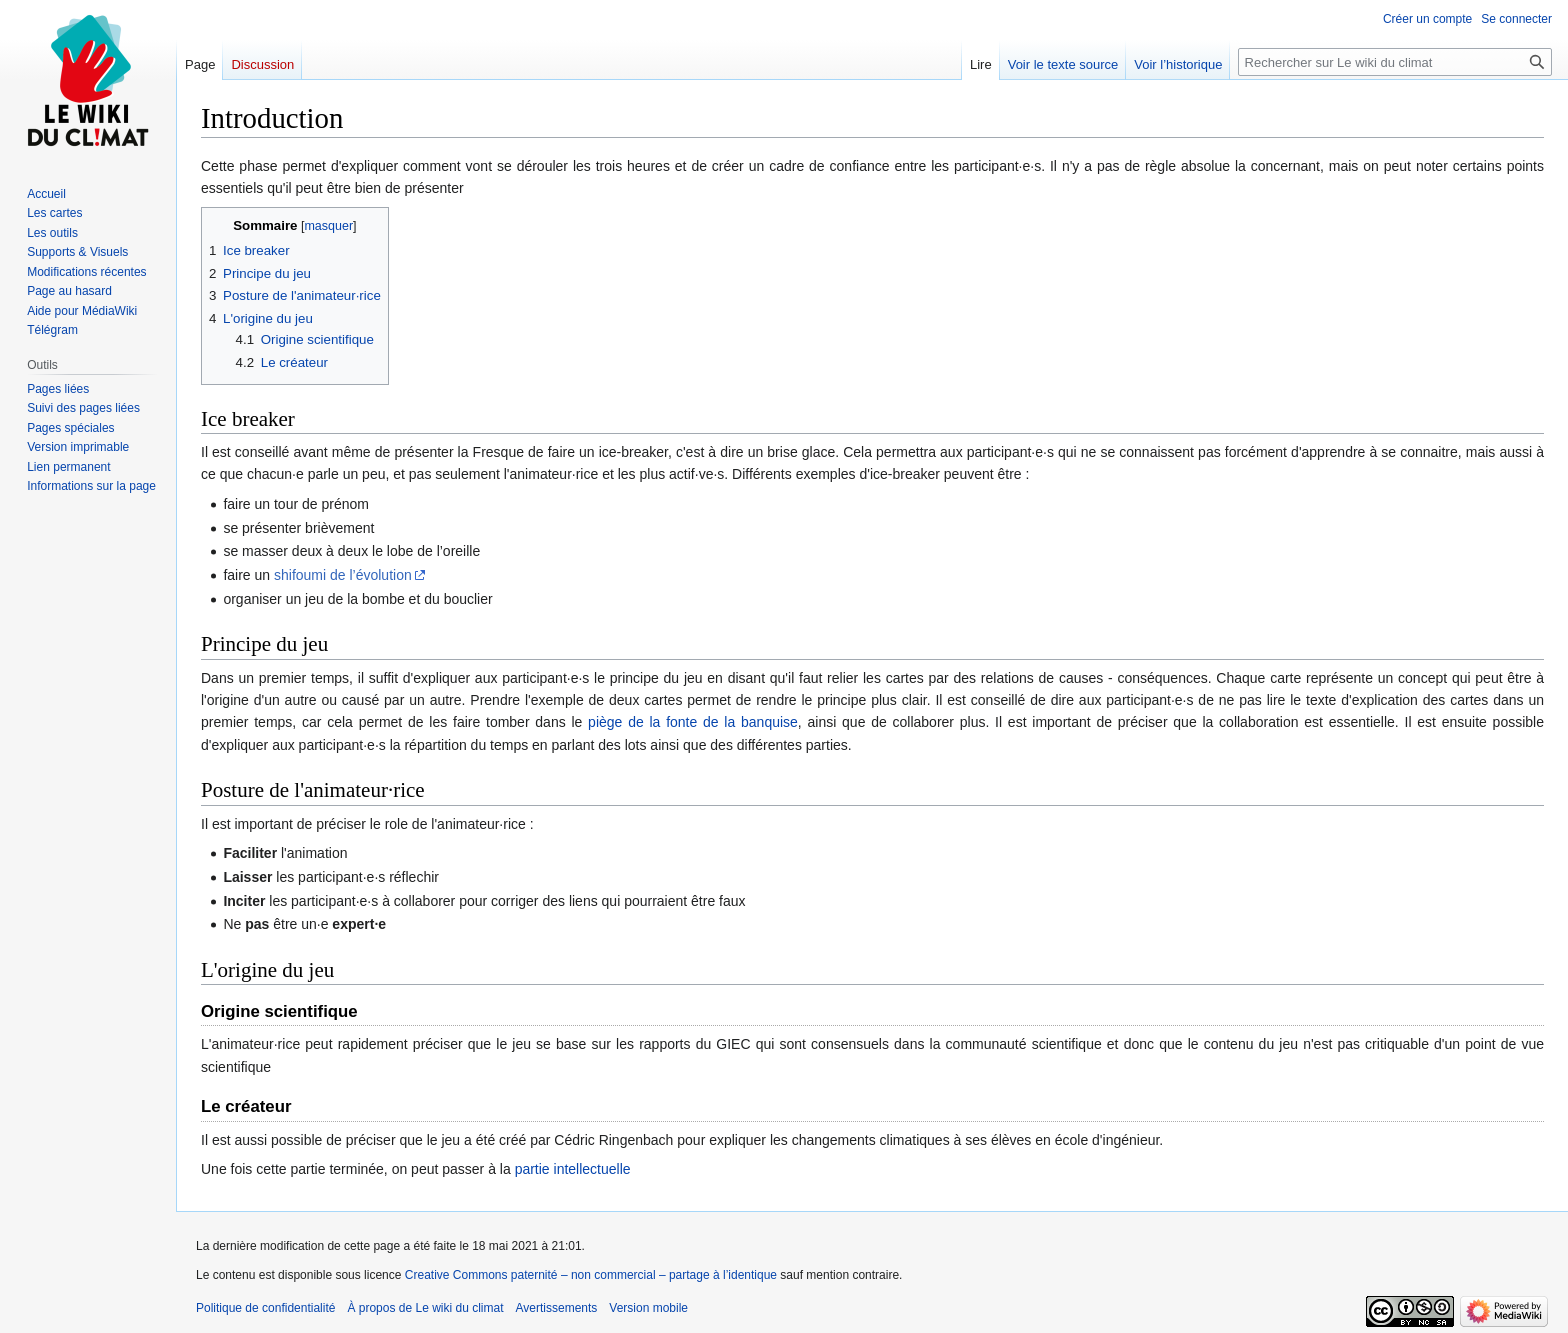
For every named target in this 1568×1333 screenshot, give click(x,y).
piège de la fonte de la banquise (693, 722)
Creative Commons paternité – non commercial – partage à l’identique (591, 1275)
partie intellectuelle (573, 1169)
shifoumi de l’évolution (343, 575)
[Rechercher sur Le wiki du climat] (1395, 62)
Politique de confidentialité (265, 1308)
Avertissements (557, 1308)
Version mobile (648, 1308)
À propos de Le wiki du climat (425, 1308)
